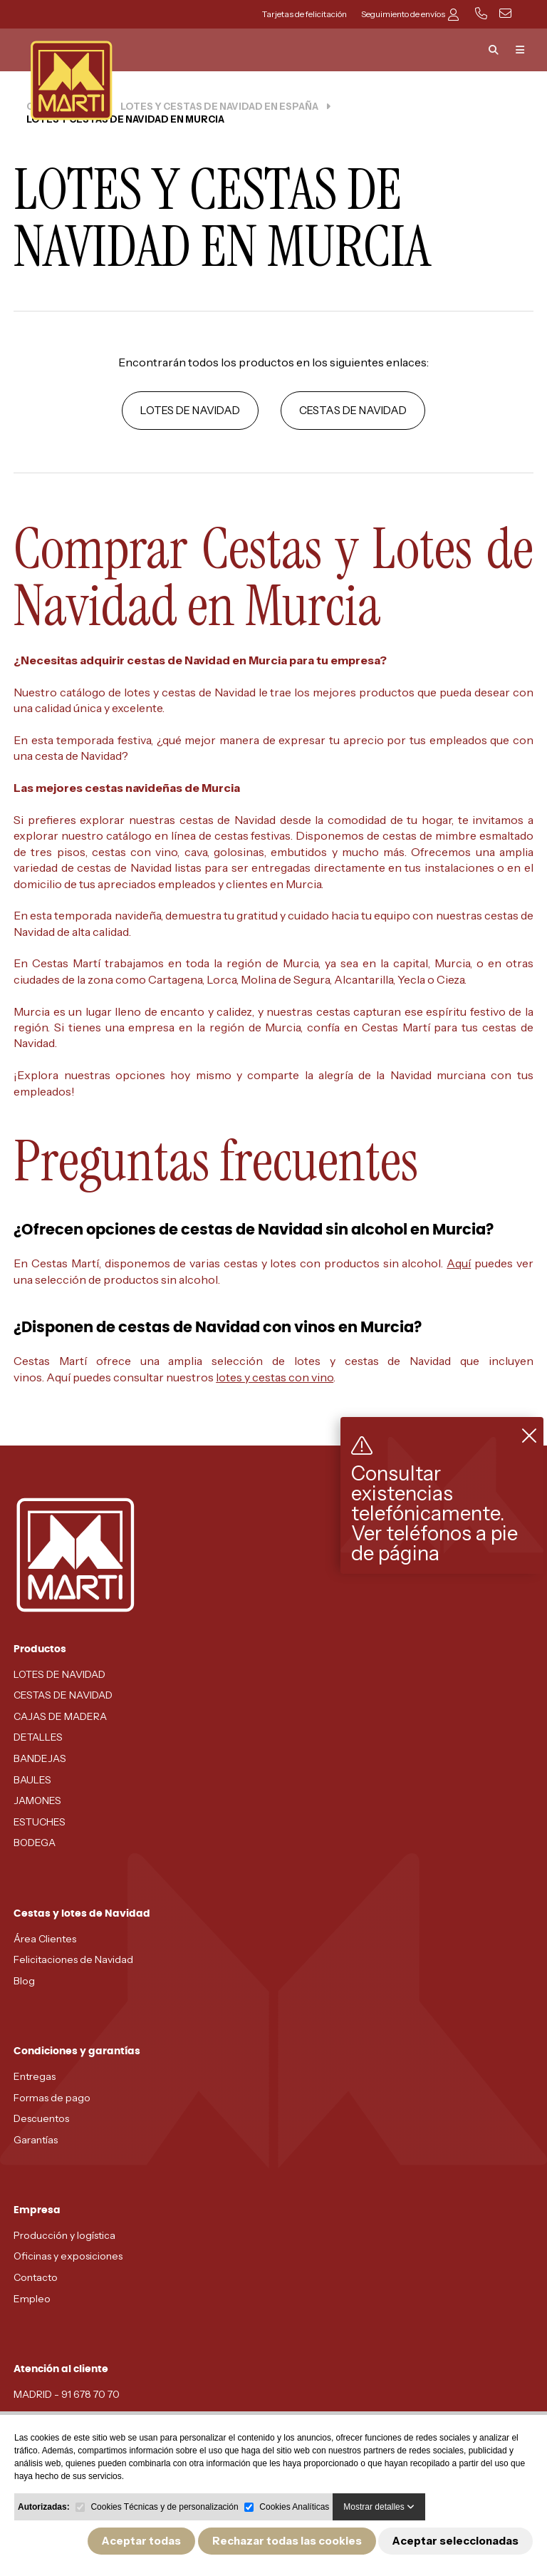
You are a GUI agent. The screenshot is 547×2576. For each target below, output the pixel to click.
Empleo (32, 2298)
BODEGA (35, 1842)
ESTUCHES (40, 1821)
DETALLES (38, 1737)
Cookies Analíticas (294, 2507)
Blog (24, 1980)
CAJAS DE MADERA (60, 1716)
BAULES (32, 1779)
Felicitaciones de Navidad (73, 1959)
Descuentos (41, 2118)
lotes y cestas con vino (274, 1377)
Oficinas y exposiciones (68, 2256)
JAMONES (37, 1800)
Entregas (35, 2076)
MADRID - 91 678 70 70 (67, 2394)
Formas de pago (52, 2097)
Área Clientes (45, 1938)
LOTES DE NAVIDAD (190, 410)
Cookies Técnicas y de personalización (164, 2507)
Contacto (36, 2277)
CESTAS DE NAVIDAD (353, 410)
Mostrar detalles (379, 2507)
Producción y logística (64, 2235)
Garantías (36, 2139)
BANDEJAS (40, 1758)
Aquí (459, 1263)
